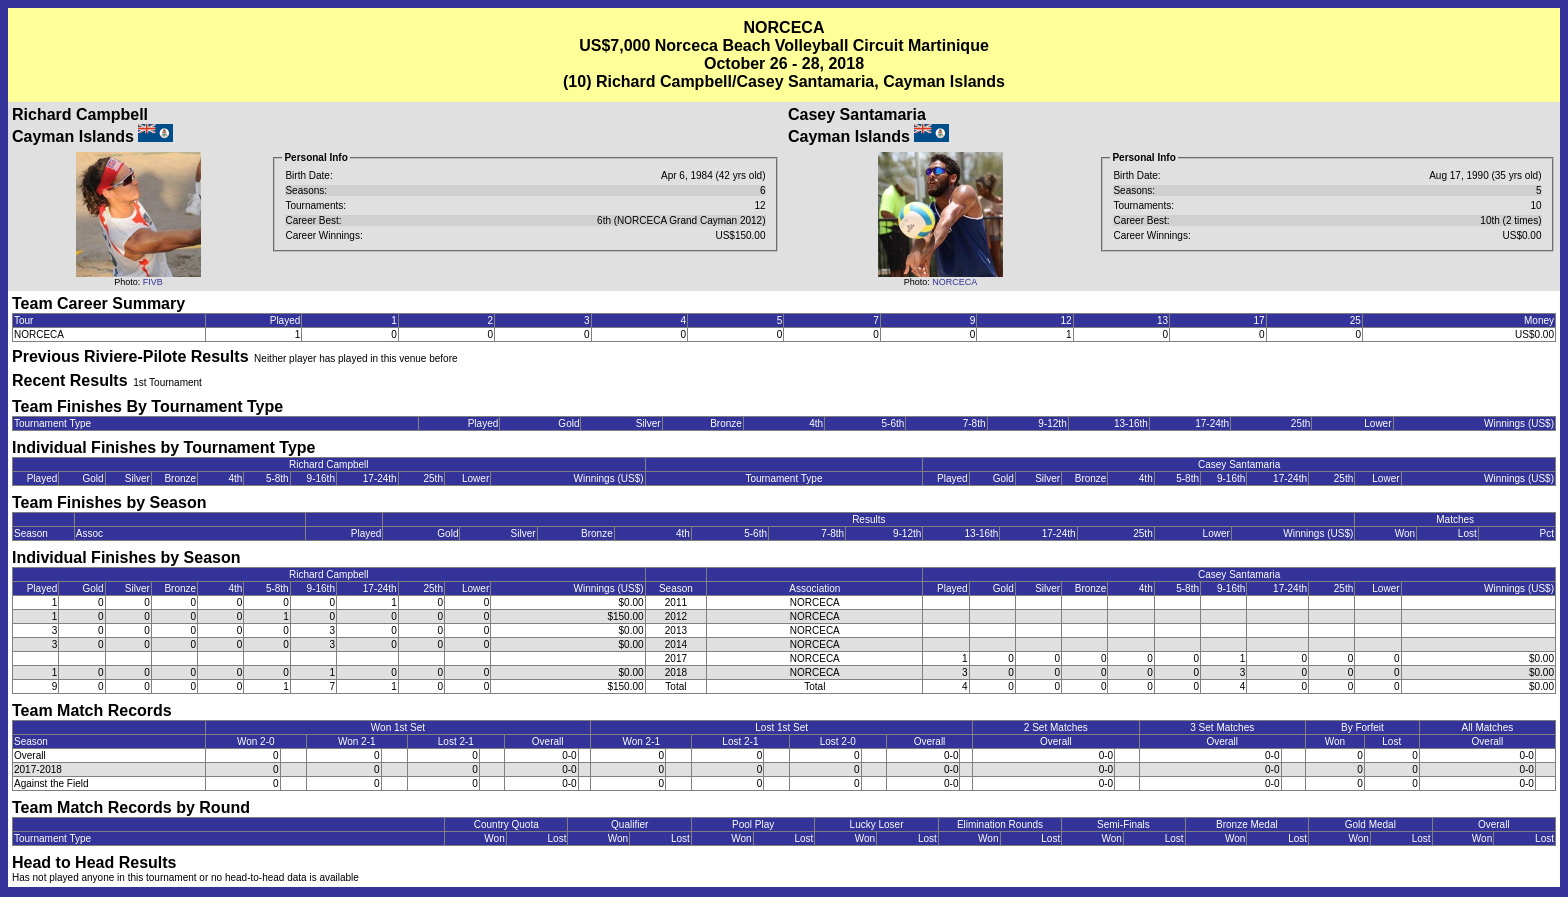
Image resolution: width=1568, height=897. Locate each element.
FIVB (153, 282)
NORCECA (954, 282)
